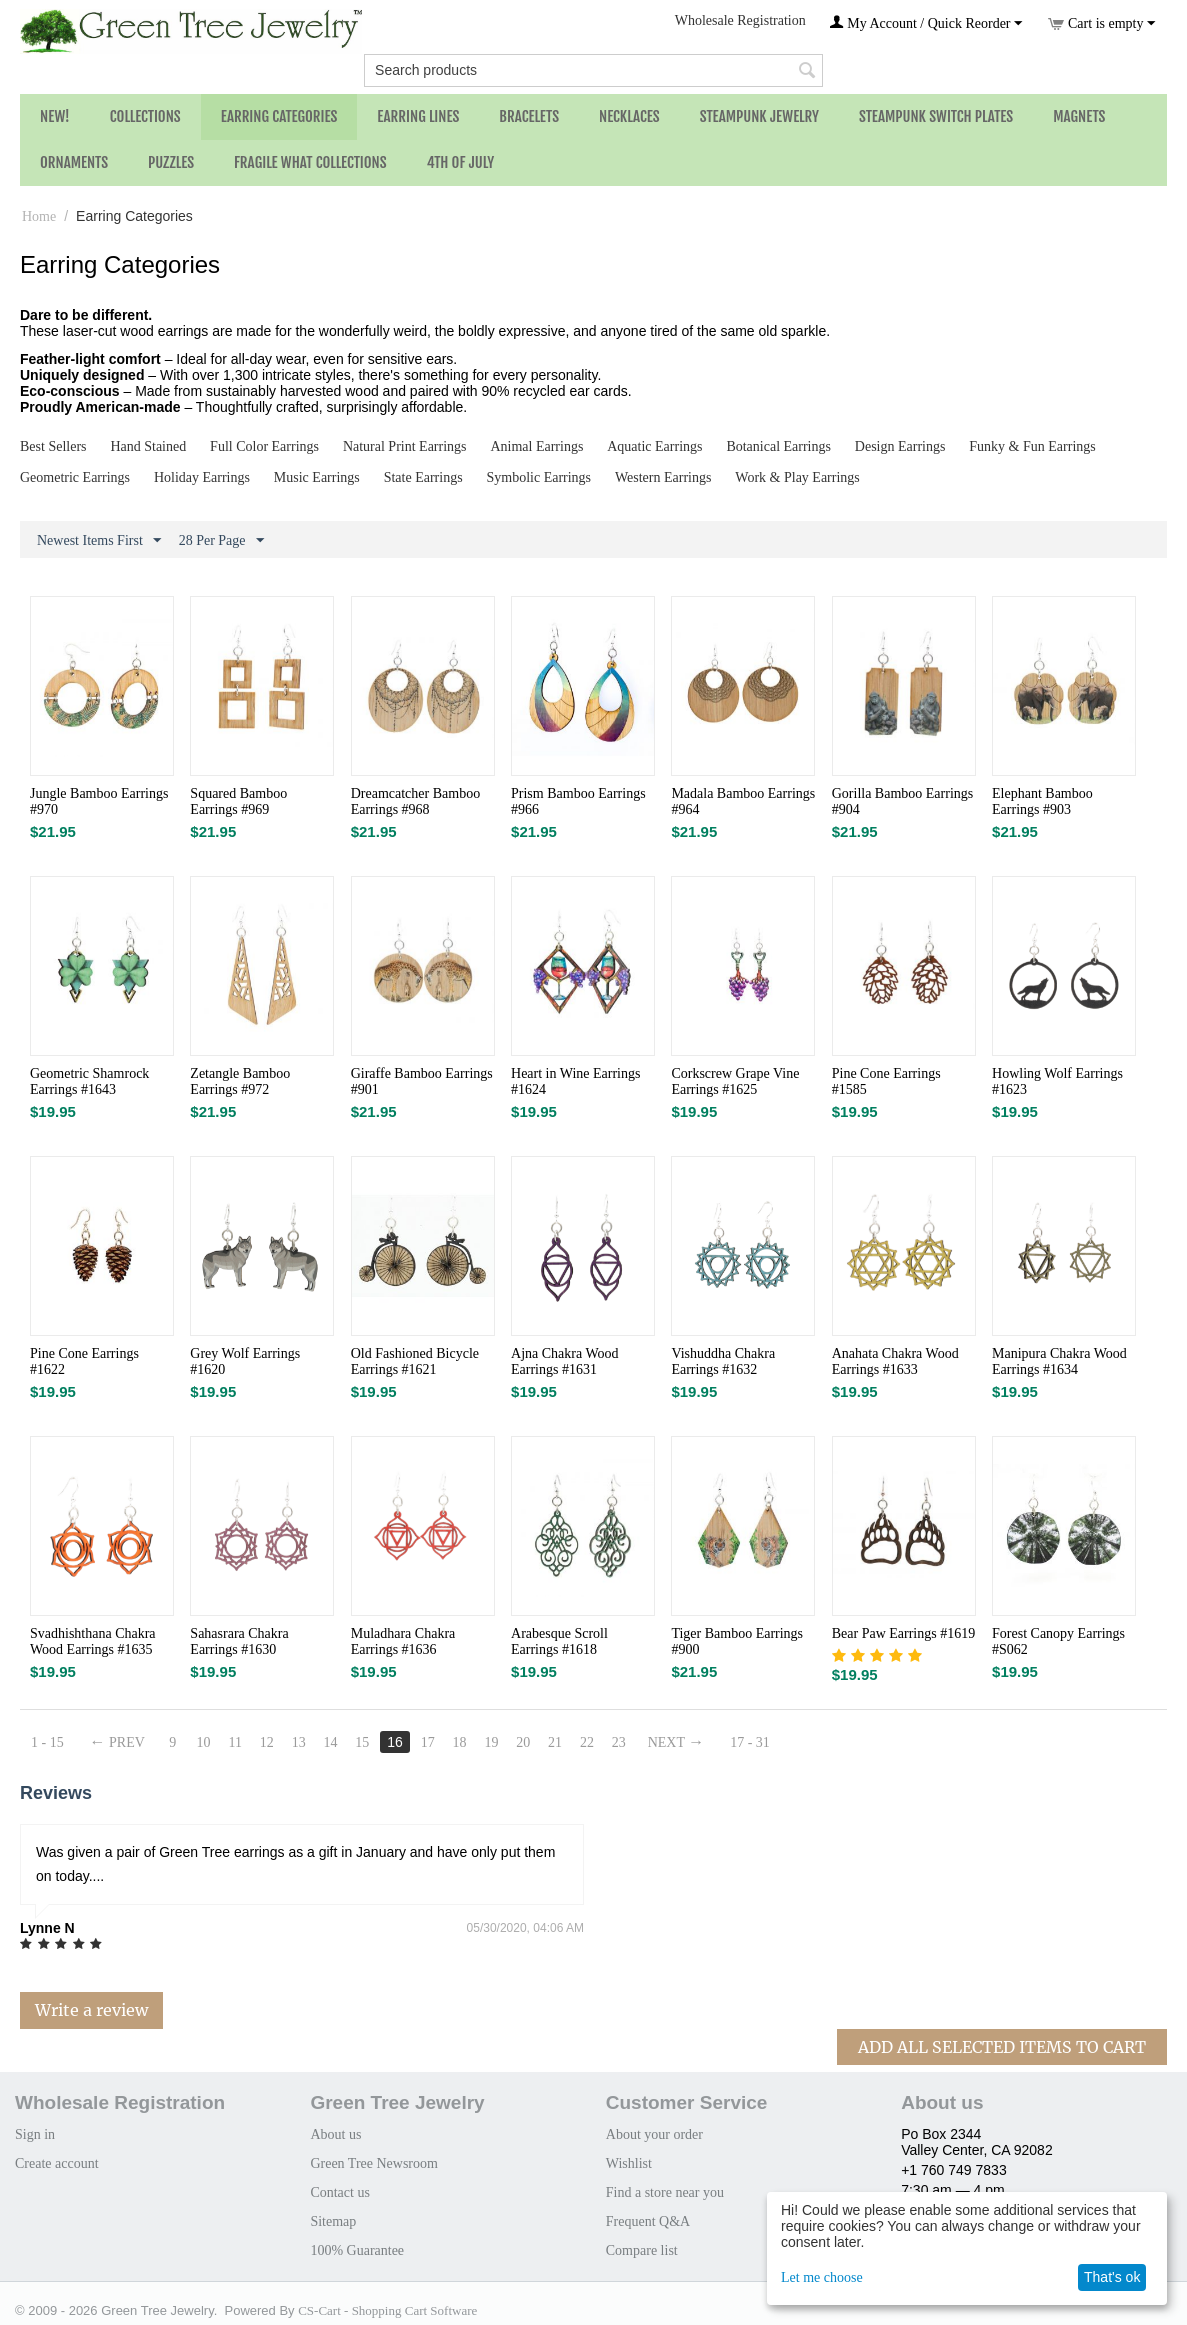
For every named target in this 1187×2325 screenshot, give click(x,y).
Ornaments (74, 162)
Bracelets (529, 116)
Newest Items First (99, 541)
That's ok (1112, 2277)
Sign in (35, 2134)
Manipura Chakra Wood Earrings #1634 (1059, 1361)
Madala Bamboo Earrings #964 (743, 801)
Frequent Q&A (648, 2221)
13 (299, 1742)
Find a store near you (665, 2192)
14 (331, 1742)
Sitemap (333, 2221)
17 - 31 (751, 1742)
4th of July (461, 162)
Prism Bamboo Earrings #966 (578, 801)
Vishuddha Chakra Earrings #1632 (723, 1361)
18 (460, 1742)
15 (363, 1742)
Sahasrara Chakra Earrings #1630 (239, 1641)
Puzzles (171, 162)
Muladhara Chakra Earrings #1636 (403, 1641)
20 (524, 1742)
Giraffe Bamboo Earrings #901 (422, 1081)
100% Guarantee (357, 2250)
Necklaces (629, 116)
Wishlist (629, 2163)
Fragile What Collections (310, 162)
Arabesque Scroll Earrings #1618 (559, 1641)
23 (619, 1742)
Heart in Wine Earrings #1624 (575, 1081)
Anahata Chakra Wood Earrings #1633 (895, 1361)
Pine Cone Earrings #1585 (886, 1081)
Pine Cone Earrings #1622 (84, 1361)
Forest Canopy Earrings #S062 (1058, 1641)
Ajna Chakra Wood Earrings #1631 (564, 1361)
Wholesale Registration (740, 20)
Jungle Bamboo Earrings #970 (99, 801)
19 (492, 1742)
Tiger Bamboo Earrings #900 (737, 1641)
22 (587, 1742)
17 (428, 1742)
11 (235, 1742)
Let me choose (822, 2277)
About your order (654, 2134)
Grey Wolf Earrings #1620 (245, 1361)
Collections (145, 116)
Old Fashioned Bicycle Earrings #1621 (415, 1361)
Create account (57, 2163)
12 (267, 1742)
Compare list (642, 2250)
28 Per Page (221, 541)
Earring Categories (279, 116)
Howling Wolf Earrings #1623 (1057, 1081)
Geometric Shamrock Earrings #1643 (89, 1081)
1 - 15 (47, 1742)
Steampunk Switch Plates (936, 116)
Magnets (1079, 116)
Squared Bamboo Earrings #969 (238, 801)
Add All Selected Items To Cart (1002, 2047)
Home (39, 216)
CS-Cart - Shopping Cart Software (387, 2310)
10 (204, 1742)
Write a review (91, 2010)
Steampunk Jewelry (759, 116)
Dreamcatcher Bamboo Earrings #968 (415, 801)
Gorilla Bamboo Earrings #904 (903, 801)
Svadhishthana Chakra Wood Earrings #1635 (93, 1641)
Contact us (340, 2192)
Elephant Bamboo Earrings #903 (1042, 801)
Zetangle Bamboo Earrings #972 (240, 1081)
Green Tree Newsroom (374, 2163)
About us (335, 2134)
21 (556, 1742)
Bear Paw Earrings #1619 (903, 1633)
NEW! (55, 116)
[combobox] (593, 70)
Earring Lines (418, 116)
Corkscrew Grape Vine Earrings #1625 (735, 1081)
